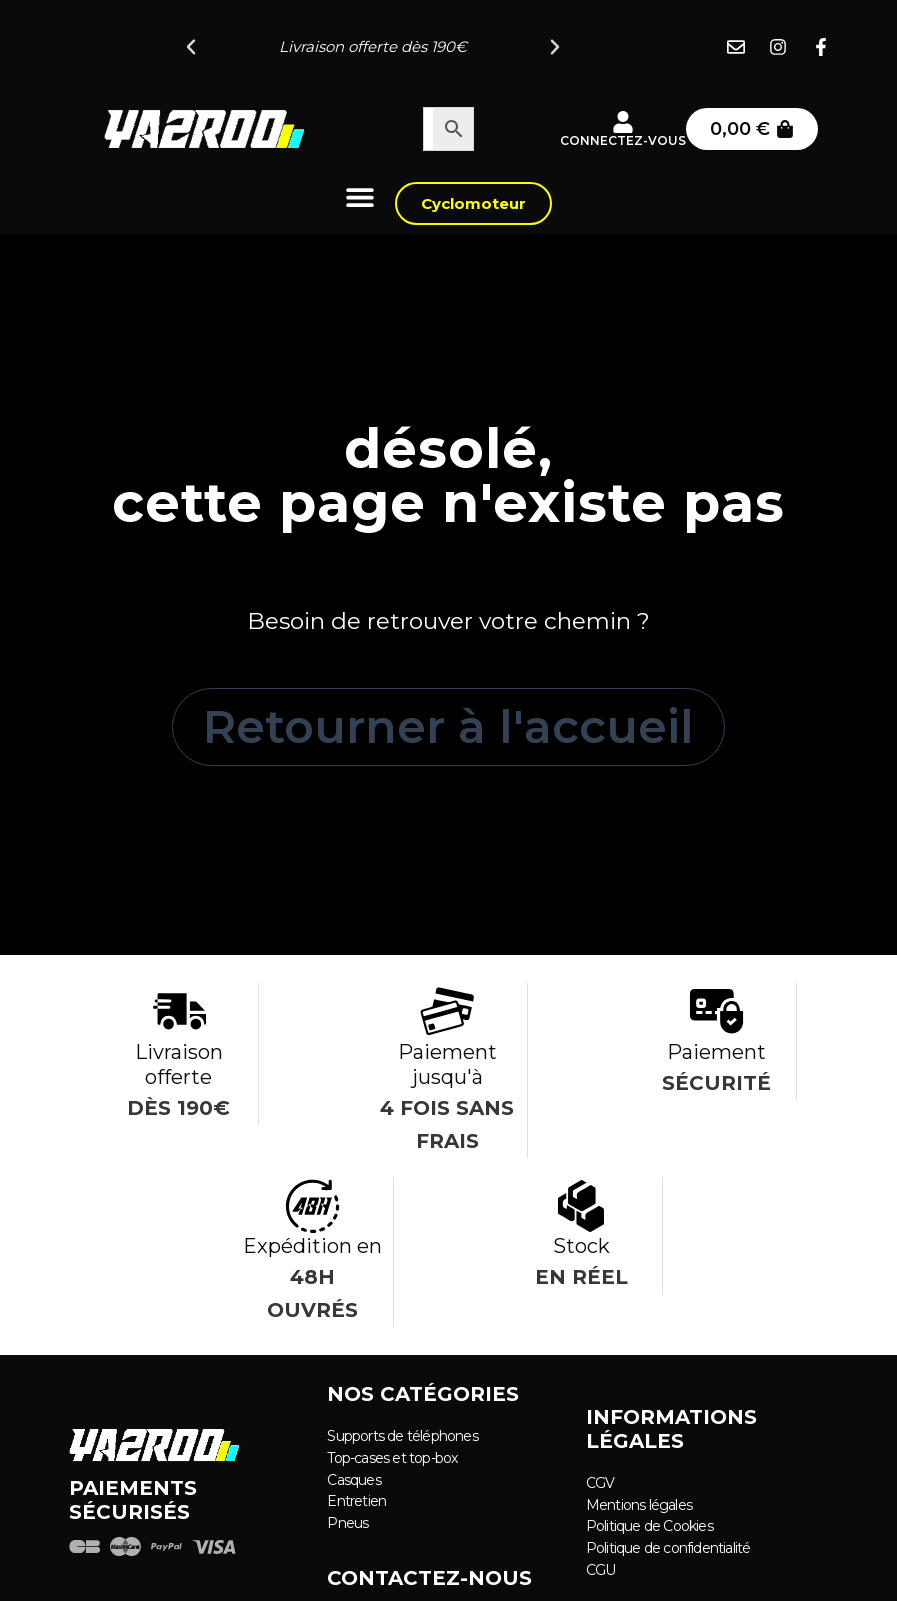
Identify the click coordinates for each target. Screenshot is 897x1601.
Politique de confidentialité (668, 1546)
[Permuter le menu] (360, 197)
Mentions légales (639, 1504)
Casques (353, 1479)
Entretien (356, 1500)
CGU (601, 1567)
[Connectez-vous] (623, 122)
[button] (191, 47)
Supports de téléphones (402, 1437)
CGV (600, 1483)
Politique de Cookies (649, 1525)
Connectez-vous (623, 140)
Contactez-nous (429, 1576)
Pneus (347, 1521)
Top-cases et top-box (392, 1458)
